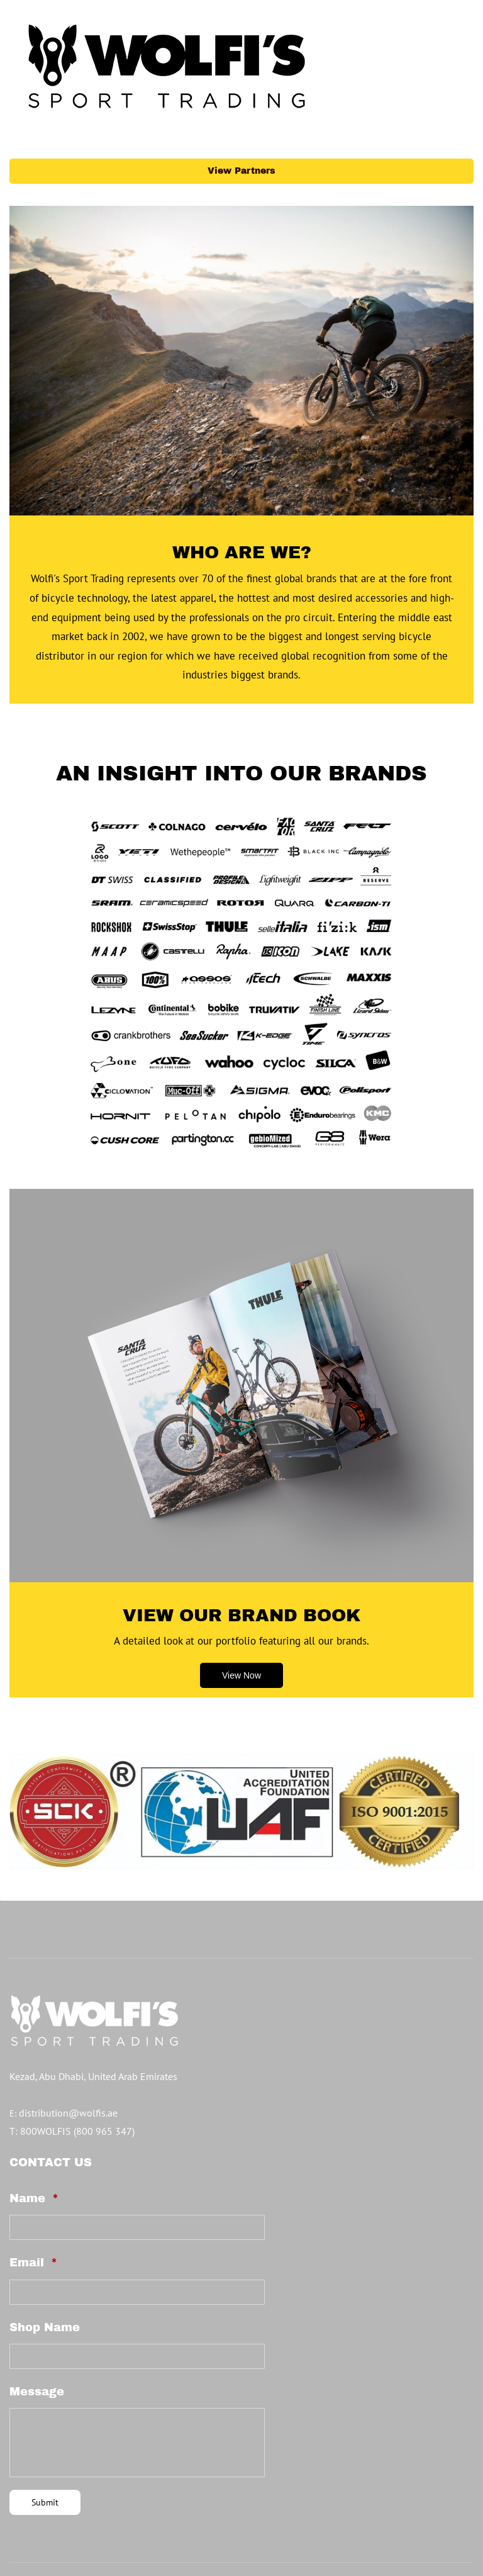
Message (36, 2335)
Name (33, 2142)
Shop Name (44, 2271)
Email (33, 2206)
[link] (241, 765)
